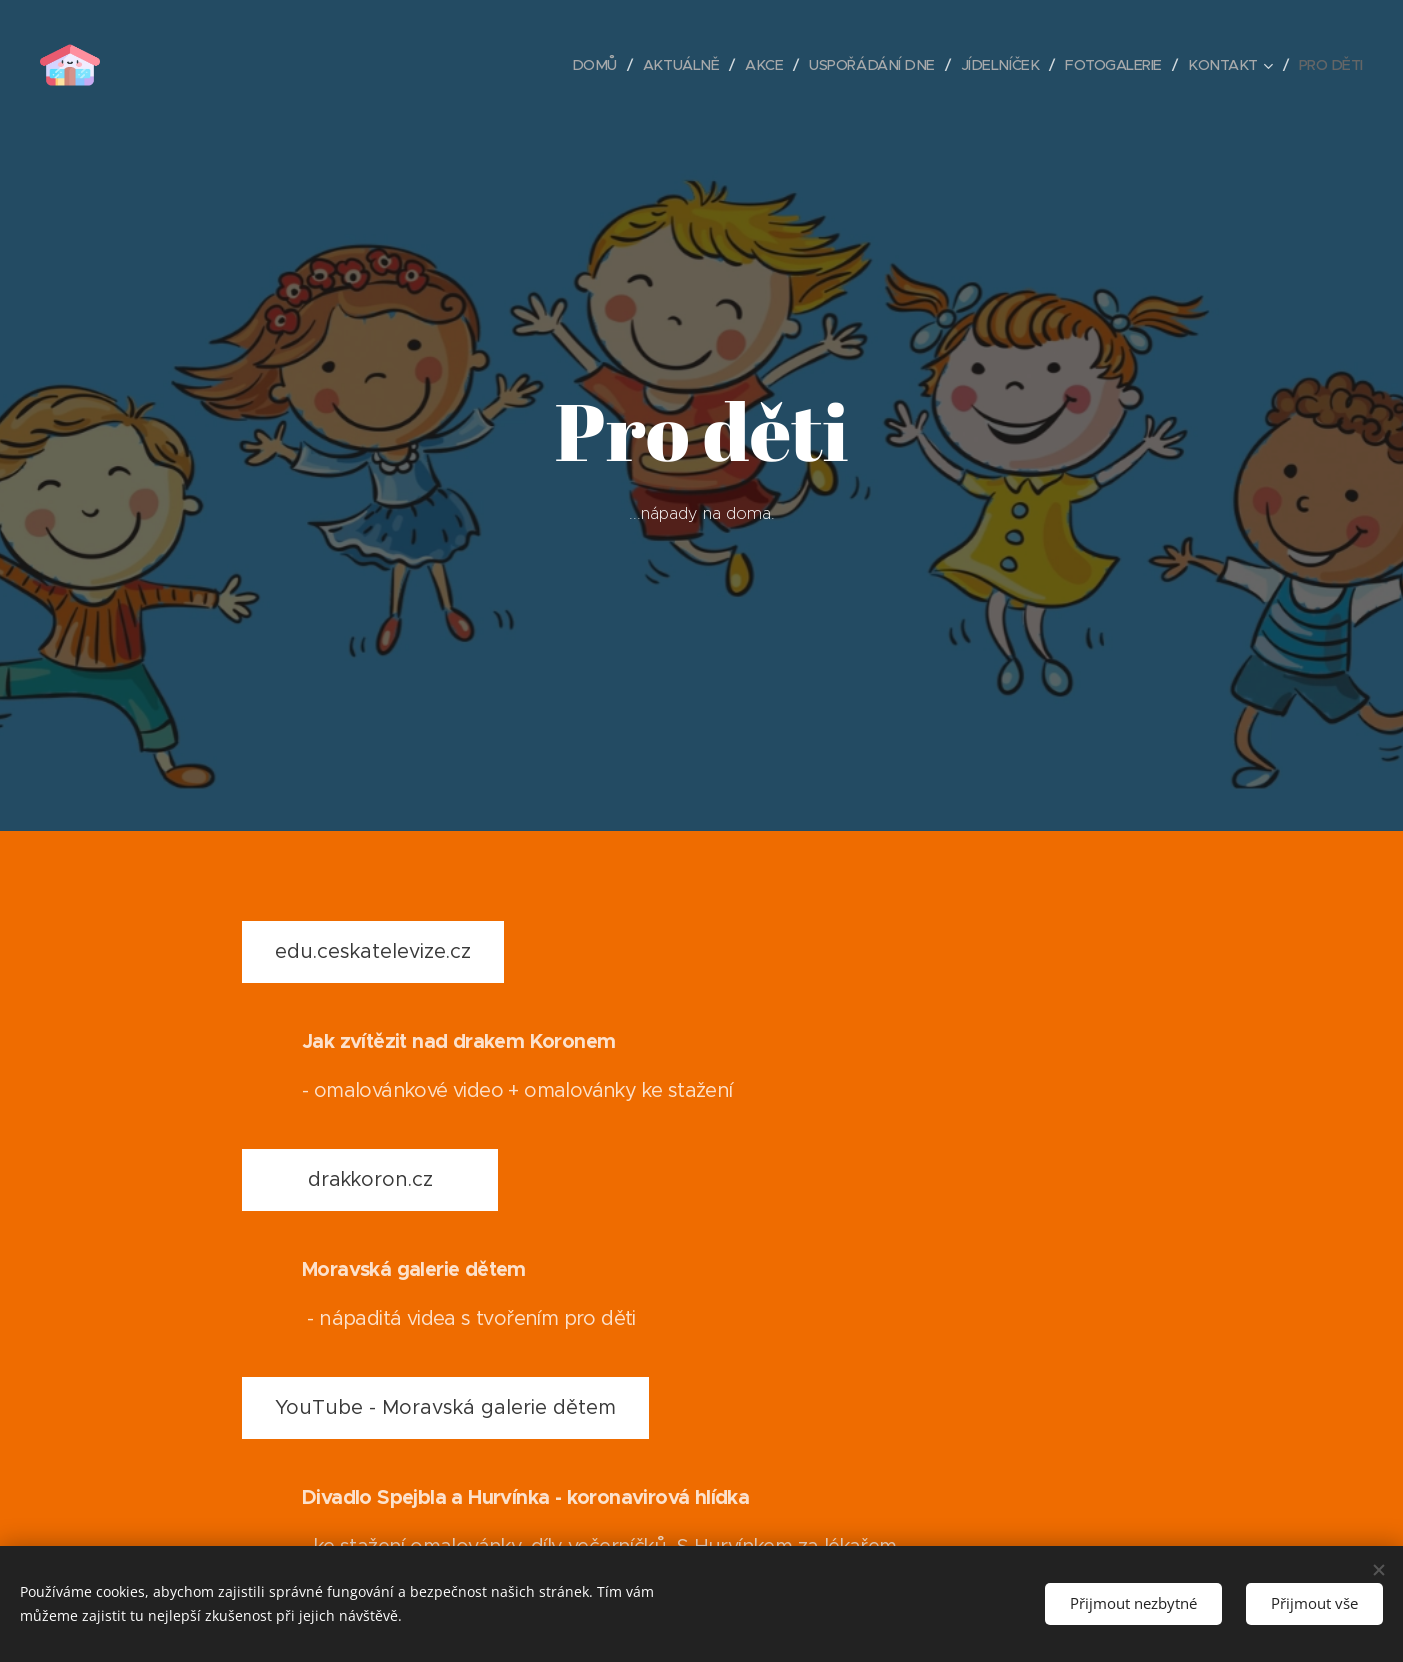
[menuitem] (570, 65)
